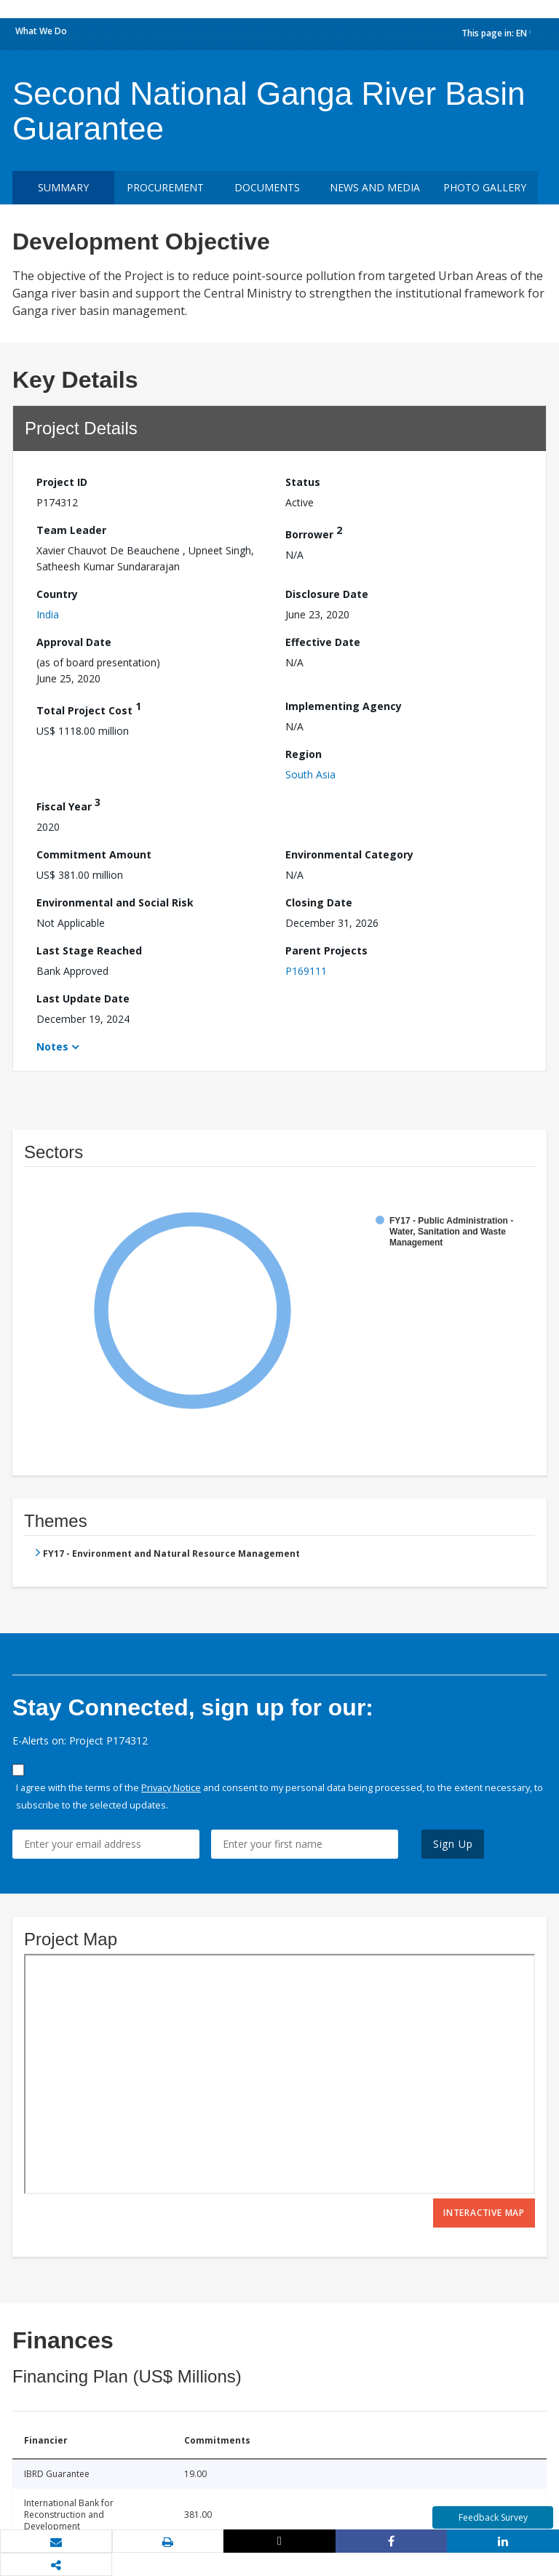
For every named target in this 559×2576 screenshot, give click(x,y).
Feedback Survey (493, 2517)
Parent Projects (326, 950)
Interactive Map (484, 2212)
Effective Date (322, 642)
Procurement (165, 187)
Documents (267, 187)
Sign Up (453, 1844)
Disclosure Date (326, 594)
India (47, 614)
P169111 (306, 971)
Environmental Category (349, 854)
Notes (52, 1046)
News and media (375, 187)
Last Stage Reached (89, 950)
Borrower (313, 532)
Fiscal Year (68, 804)
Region (303, 754)
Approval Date (73, 642)
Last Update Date (83, 998)
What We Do (41, 31)
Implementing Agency (343, 706)
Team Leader (71, 530)
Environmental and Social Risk (115, 902)
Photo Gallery (484, 187)
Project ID (61, 482)
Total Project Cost (88, 708)
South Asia (310, 774)
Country (57, 594)
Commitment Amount (93, 854)
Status (302, 482)
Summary (63, 187)
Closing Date (318, 902)
